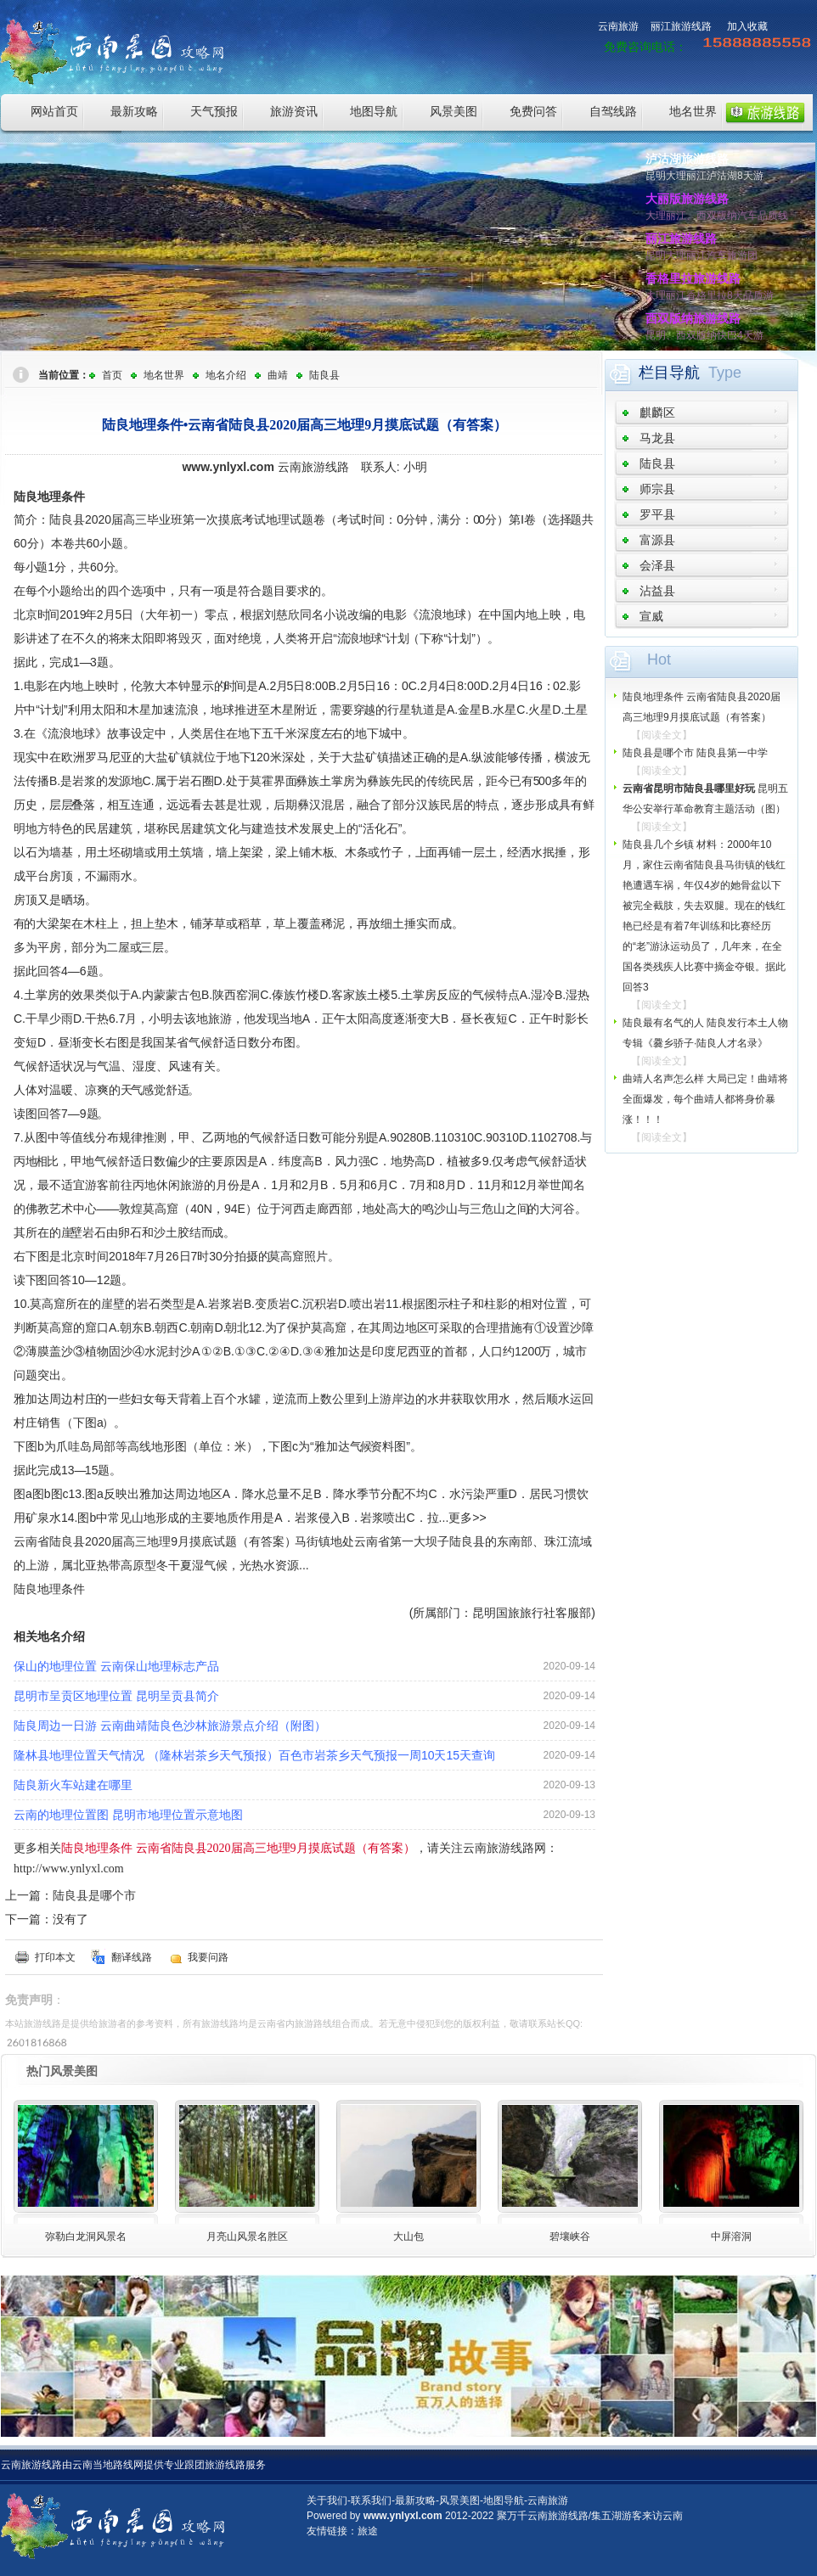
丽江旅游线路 (681, 26)
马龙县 (657, 438)
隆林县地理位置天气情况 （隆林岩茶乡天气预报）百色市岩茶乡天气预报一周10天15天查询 (254, 1755)
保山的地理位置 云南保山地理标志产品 (116, 1666)
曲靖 (278, 375)
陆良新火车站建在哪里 (73, 1785)
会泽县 (657, 565)
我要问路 (208, 1957)
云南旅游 (618, 26)
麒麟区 (657, 412)
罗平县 (657, 514)
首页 (112, 375)
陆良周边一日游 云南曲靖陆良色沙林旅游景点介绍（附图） (170, 1725)
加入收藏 (747, 26)
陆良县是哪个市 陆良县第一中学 (695, 753)
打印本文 (55, 1957)
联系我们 (371, 2500)
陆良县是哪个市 (94, 1895)
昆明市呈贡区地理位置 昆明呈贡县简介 (116, 1696)
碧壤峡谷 (569, 2236)
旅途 (368, 2531)
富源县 (657, 540)
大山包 (408, 2236)
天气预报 (214, 111)
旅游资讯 (294, 111)
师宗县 (657, 489)
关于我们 (327, 2500)
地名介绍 (226, 375)
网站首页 (54, 111)
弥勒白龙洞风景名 (86, 2236)
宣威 (651, 616)
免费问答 (533, 111)
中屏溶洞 (731, 2236)
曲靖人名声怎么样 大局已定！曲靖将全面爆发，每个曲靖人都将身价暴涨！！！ (705, 1099)
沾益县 (657, 591)
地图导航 (373, 111)
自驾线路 (613, 111)
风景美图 (453, 111)
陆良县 (324, 375)
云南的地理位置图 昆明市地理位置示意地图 (128, 1814)
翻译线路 (131, 1957)
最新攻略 (134, 111)
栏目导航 (669, 372)
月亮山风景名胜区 (247, 2236)
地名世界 (693, 111)
